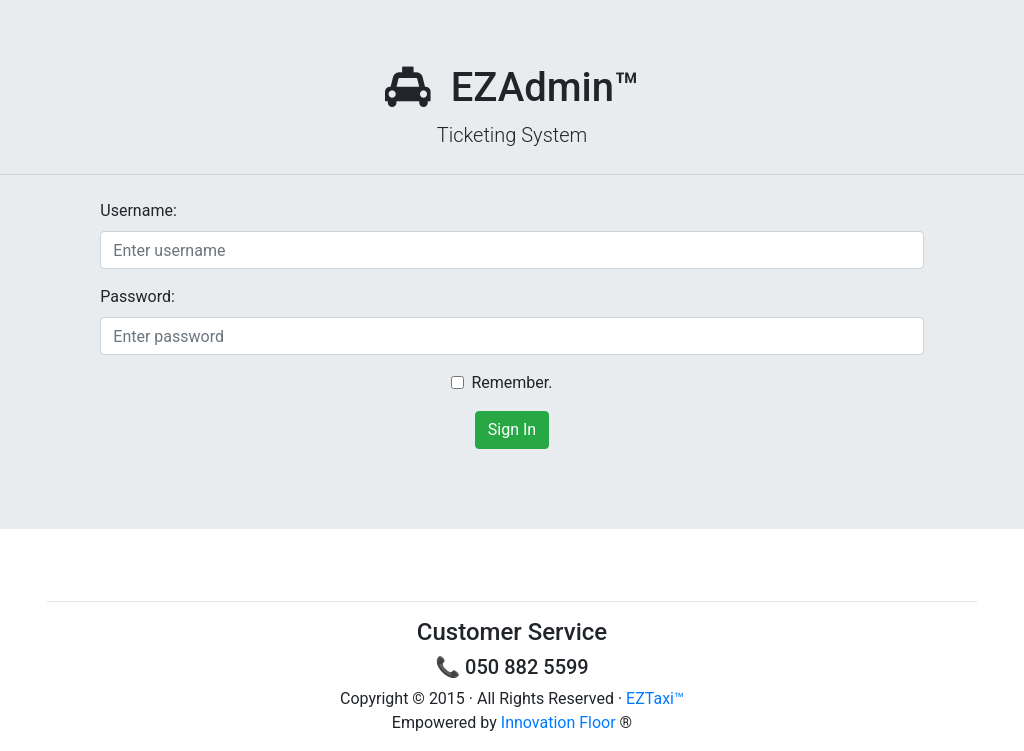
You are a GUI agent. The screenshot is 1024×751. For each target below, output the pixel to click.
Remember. (511, 382)
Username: (138, 210)
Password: (137, 296)
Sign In (512, 429)
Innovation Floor (558, 722)
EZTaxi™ (655, 698)
